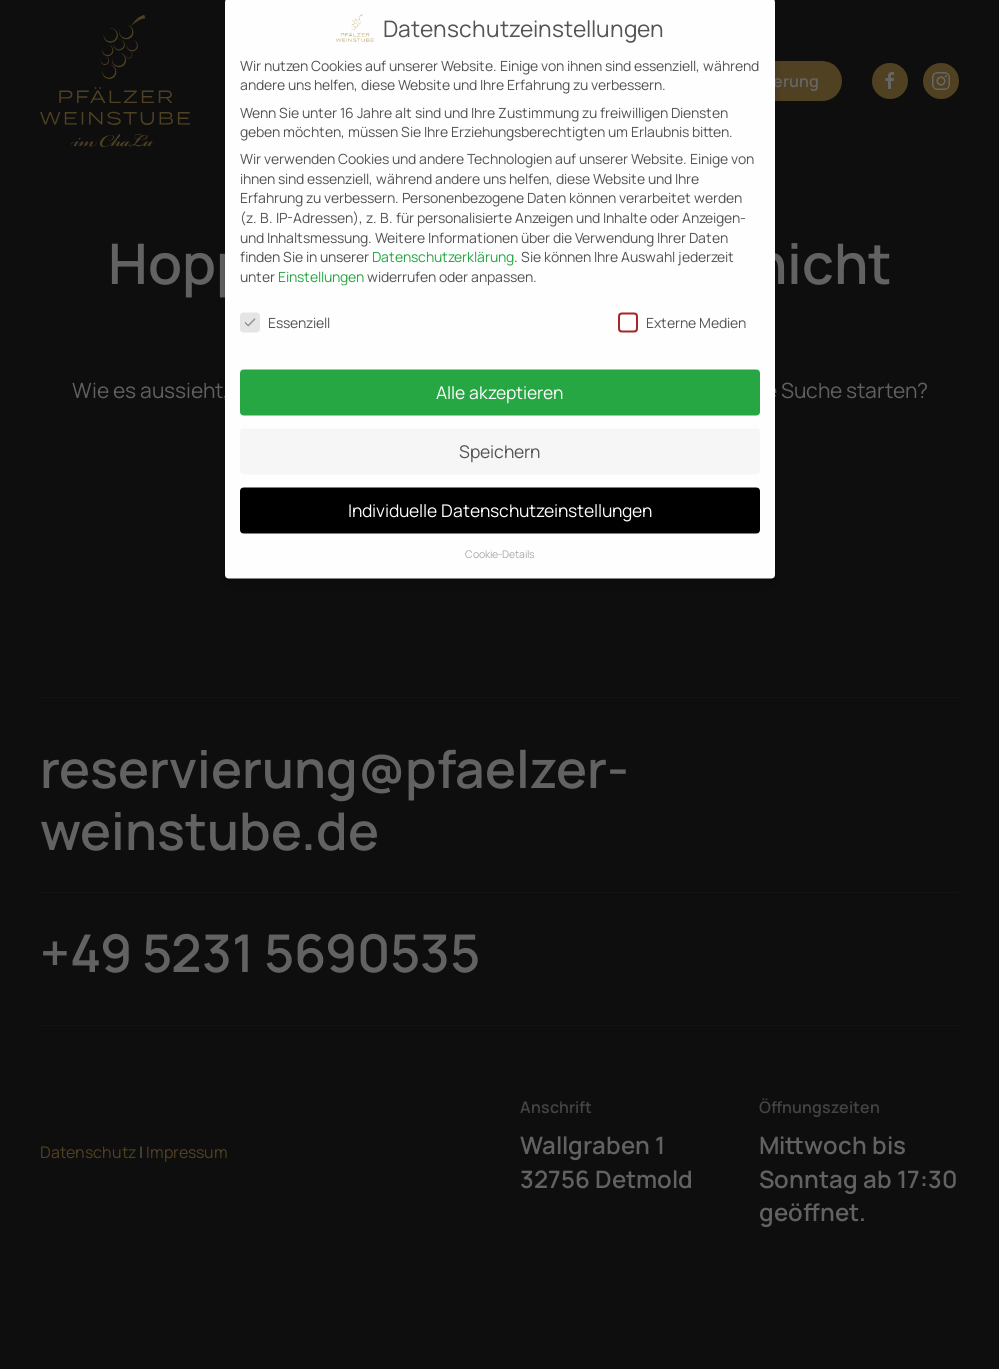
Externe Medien (682, 311)
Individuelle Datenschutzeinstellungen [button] (500, 499)
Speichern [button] (499, 440)
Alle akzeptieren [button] (499, 381)
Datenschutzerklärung (443, 245)
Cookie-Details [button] (500, 543)
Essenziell (285, 311)
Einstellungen (321, 265)
